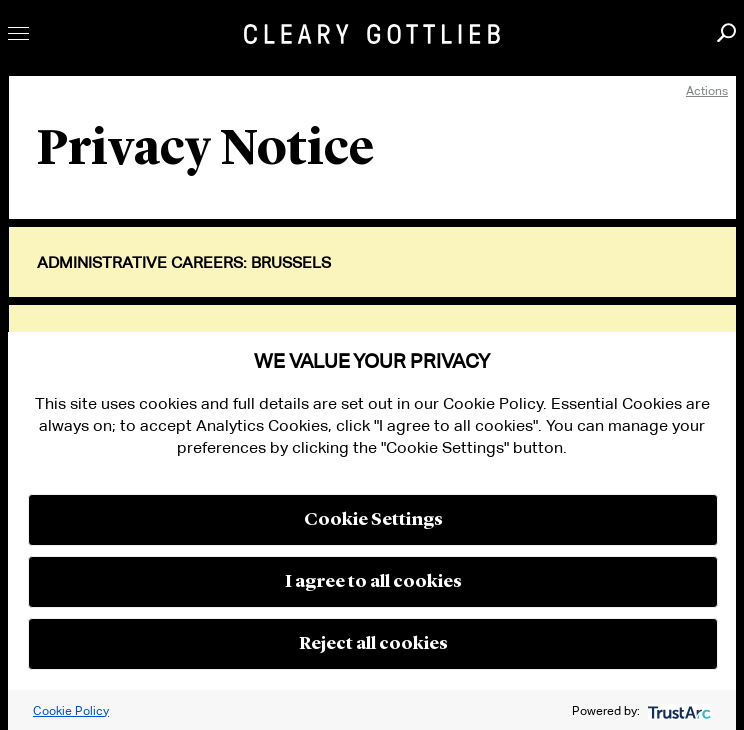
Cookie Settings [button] (373, 520)
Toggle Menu (18, 33)
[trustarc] (677, 710)
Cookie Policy (71, 710)
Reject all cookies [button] (373, 644)
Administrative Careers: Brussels (184, 263)
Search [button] (726, 32)
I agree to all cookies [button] (373, 582)
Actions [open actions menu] (707, 90)
